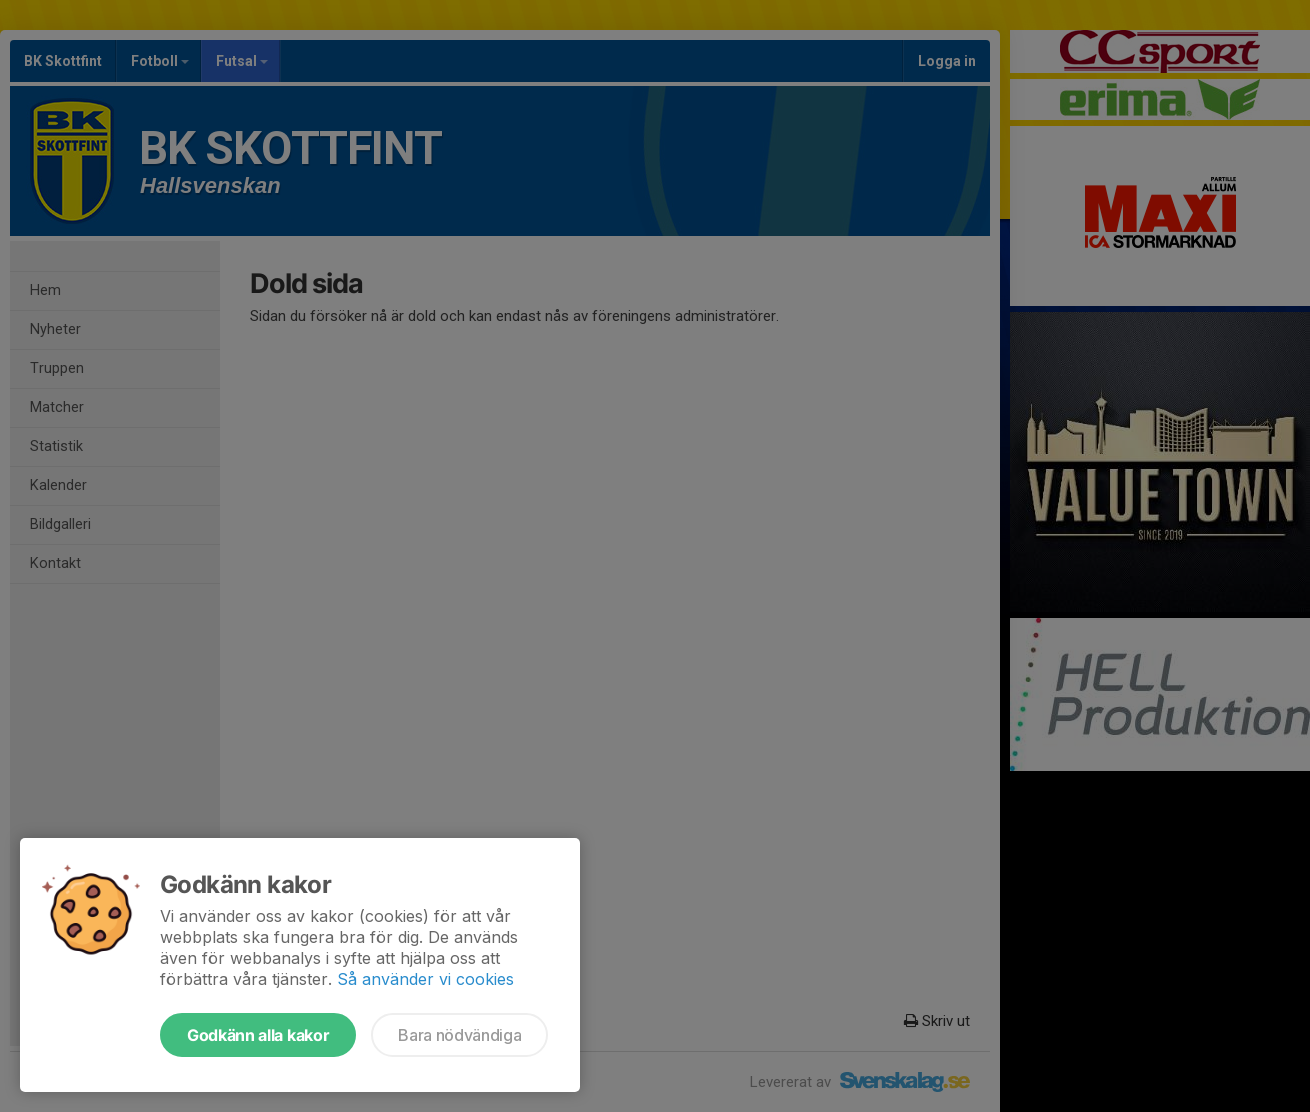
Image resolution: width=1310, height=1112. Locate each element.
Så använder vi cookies (425, 979)
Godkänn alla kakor (258, 1035)
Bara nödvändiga (459, 1035)
